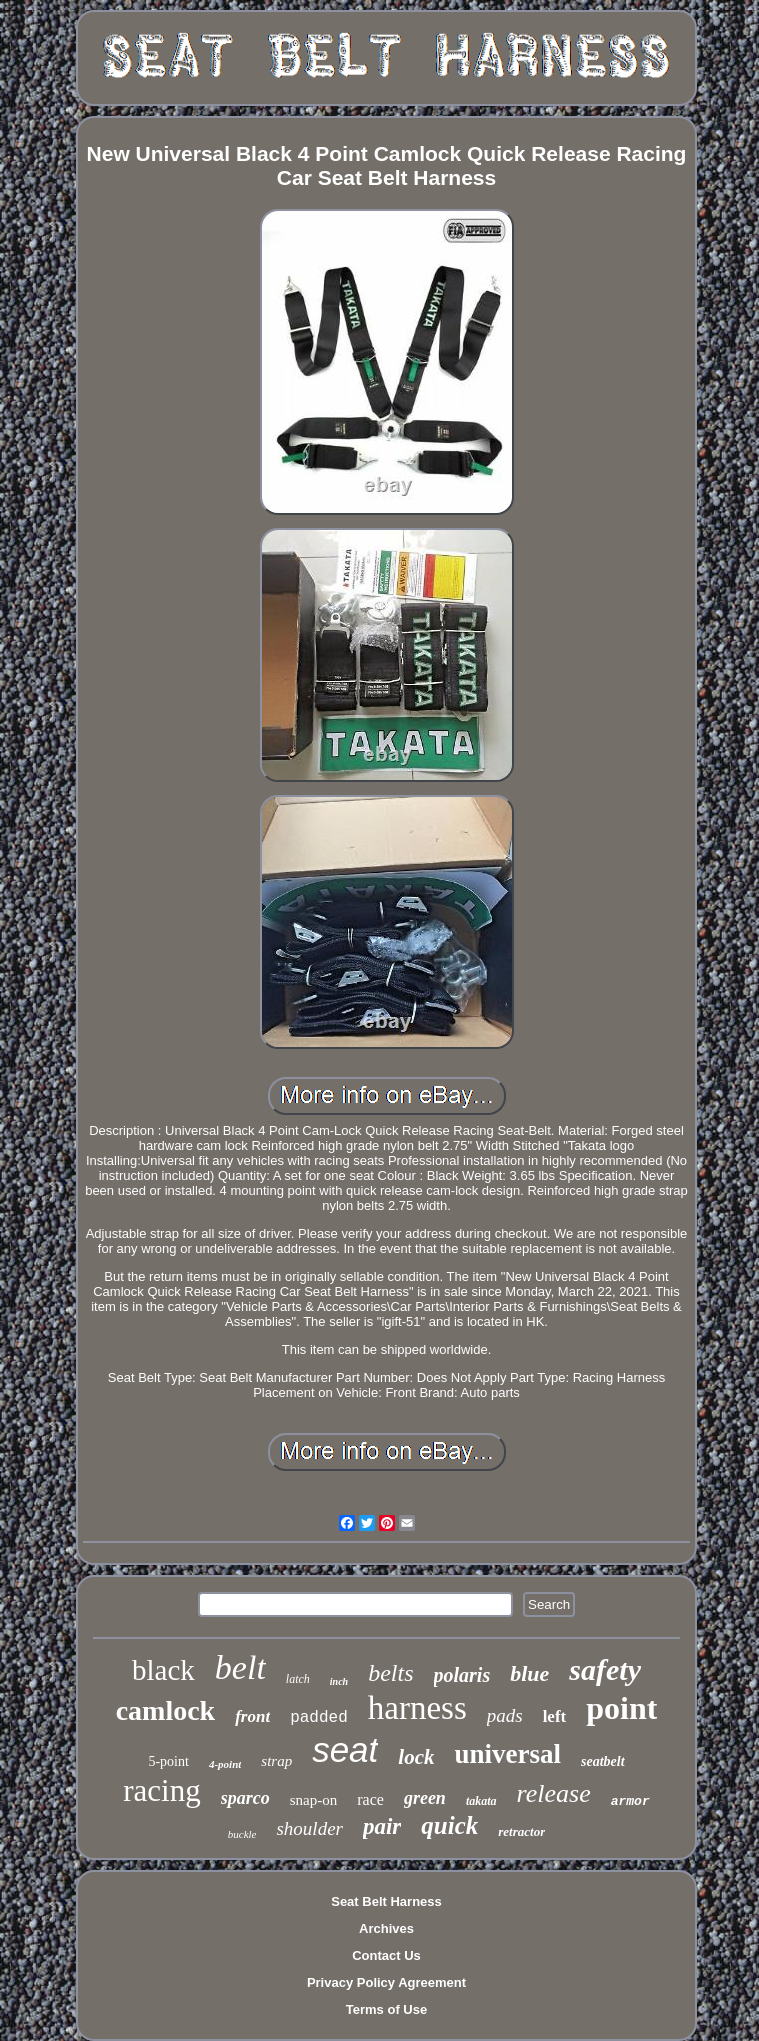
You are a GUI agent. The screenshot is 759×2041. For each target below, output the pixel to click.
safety (605, 1669)
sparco (245, 1798)
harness (417, 1708)
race (370, 1799)
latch (298, 1679)
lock (416, 1757)
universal (507, 1754)
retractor (521, 1831)
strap (276, 1761)
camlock (166, 1710)
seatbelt (603, 1761)
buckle (242, 1834)
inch (339, 1681)
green (425, 1798)
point (621, 1708)
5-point (168, 1761)
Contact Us (386, 1955)
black (163, 1670)
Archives (386, 1928)
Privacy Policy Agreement (386, 1982)
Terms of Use (386, 2009)
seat (345, 1749)
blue (529, 1673)
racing (161, 1790)
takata (481, 1801)
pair (382, 1826)
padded (319, 1718)
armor (630, 1801)
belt (240, 1667)
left (555, 1716)
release (554, 1793)
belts (390, 1673)
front (252, 1716)
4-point (225, 1764)
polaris (462, 1675)
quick (449, 1825)
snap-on (314, 1800)
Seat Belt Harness (386, 1901)
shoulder (309, 1828)
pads (505, 1715)
